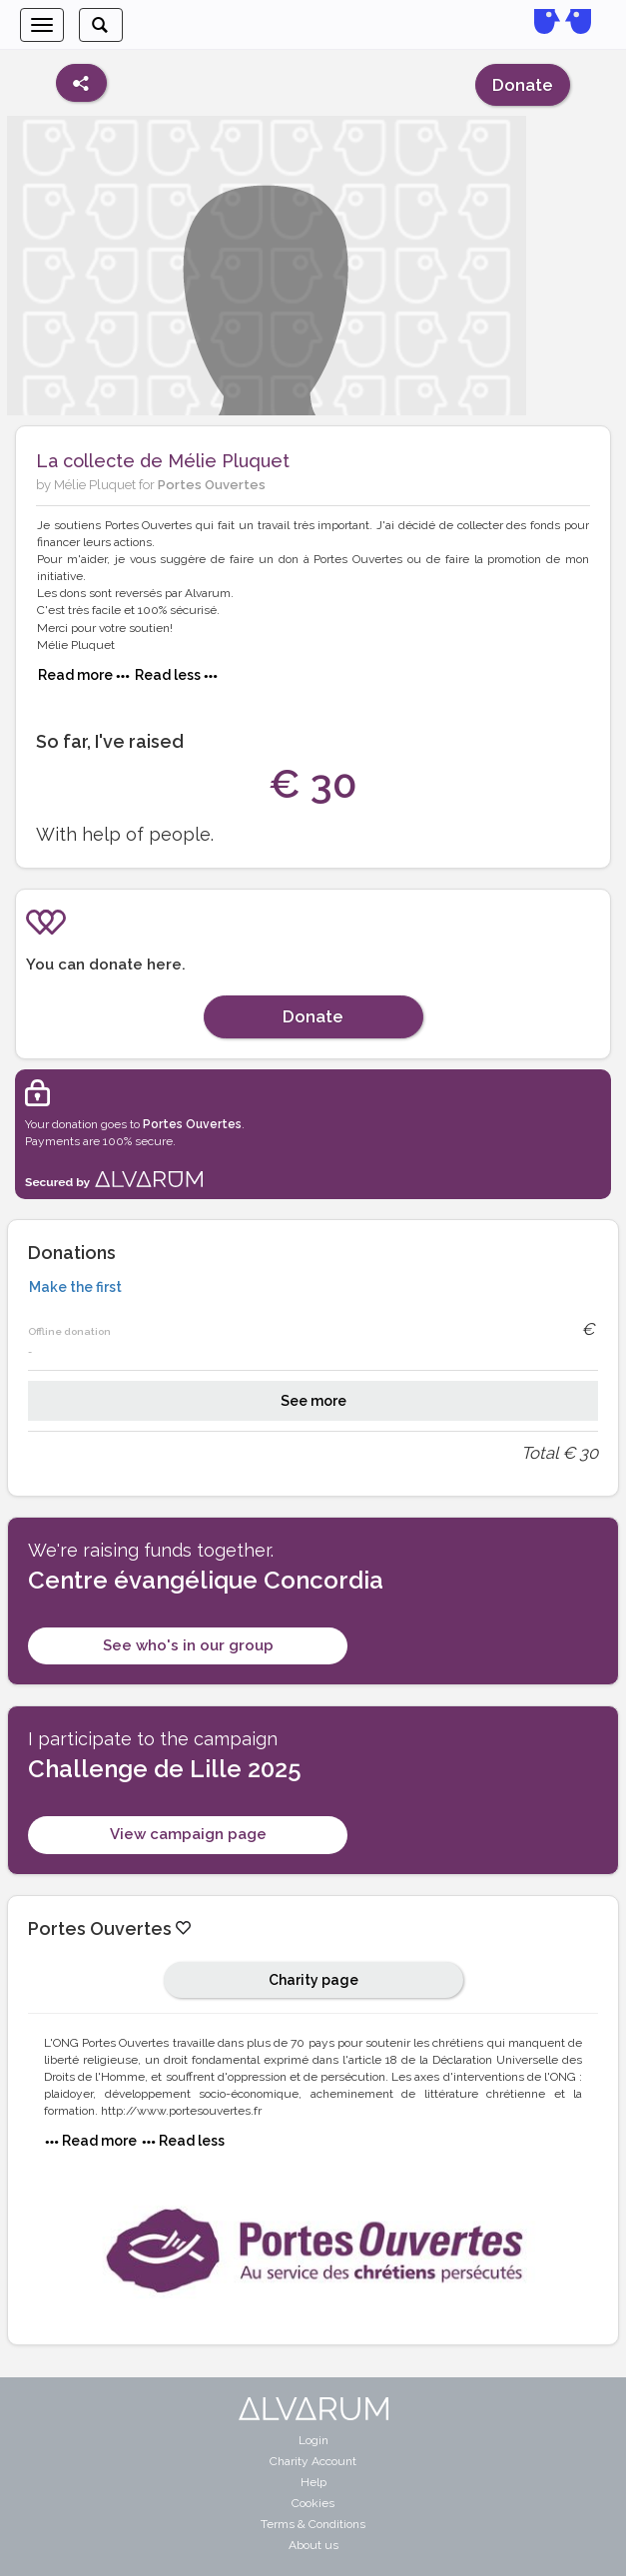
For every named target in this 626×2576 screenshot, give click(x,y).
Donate (522, 85)
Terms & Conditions (313, 2524)
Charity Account (313, 2461)
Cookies (313, 2503)
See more (313, 1401)
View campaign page (188, 1834)
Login (313, 2440)
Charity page (313, 1980)
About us (313, 2545)
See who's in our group (188, 1645)
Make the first (75, 1287)
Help (313, 2482)
